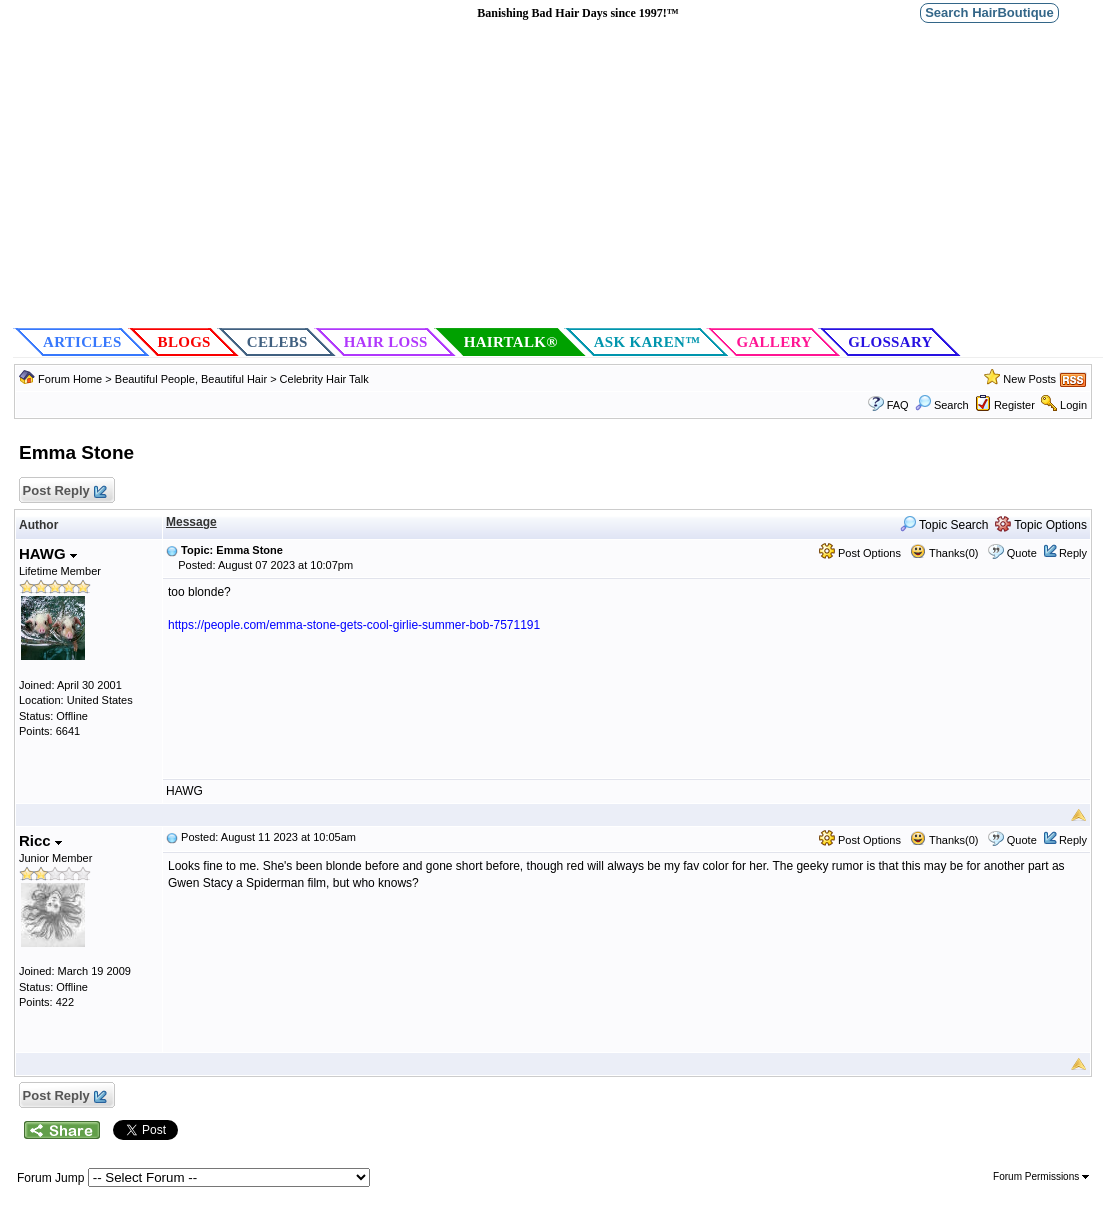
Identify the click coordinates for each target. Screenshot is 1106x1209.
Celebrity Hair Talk (324, 379)
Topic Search (944, 525)
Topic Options (1041, 525)
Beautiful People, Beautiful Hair (192, 379)
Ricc (40, 840)
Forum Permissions (1041, 1176)
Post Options (860, 553)
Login (1073, 405)
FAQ (898, 405)
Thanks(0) (944, 553)
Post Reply (64, 491)
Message (191, 522)
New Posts (1029, 379)
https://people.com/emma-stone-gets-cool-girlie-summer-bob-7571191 (354, 625)
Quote (1022, 553)
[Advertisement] (558, 176)
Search (942, 405)
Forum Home (70, 379)
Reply (1073, 553)
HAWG (48, 553)
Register (1014, 405)
